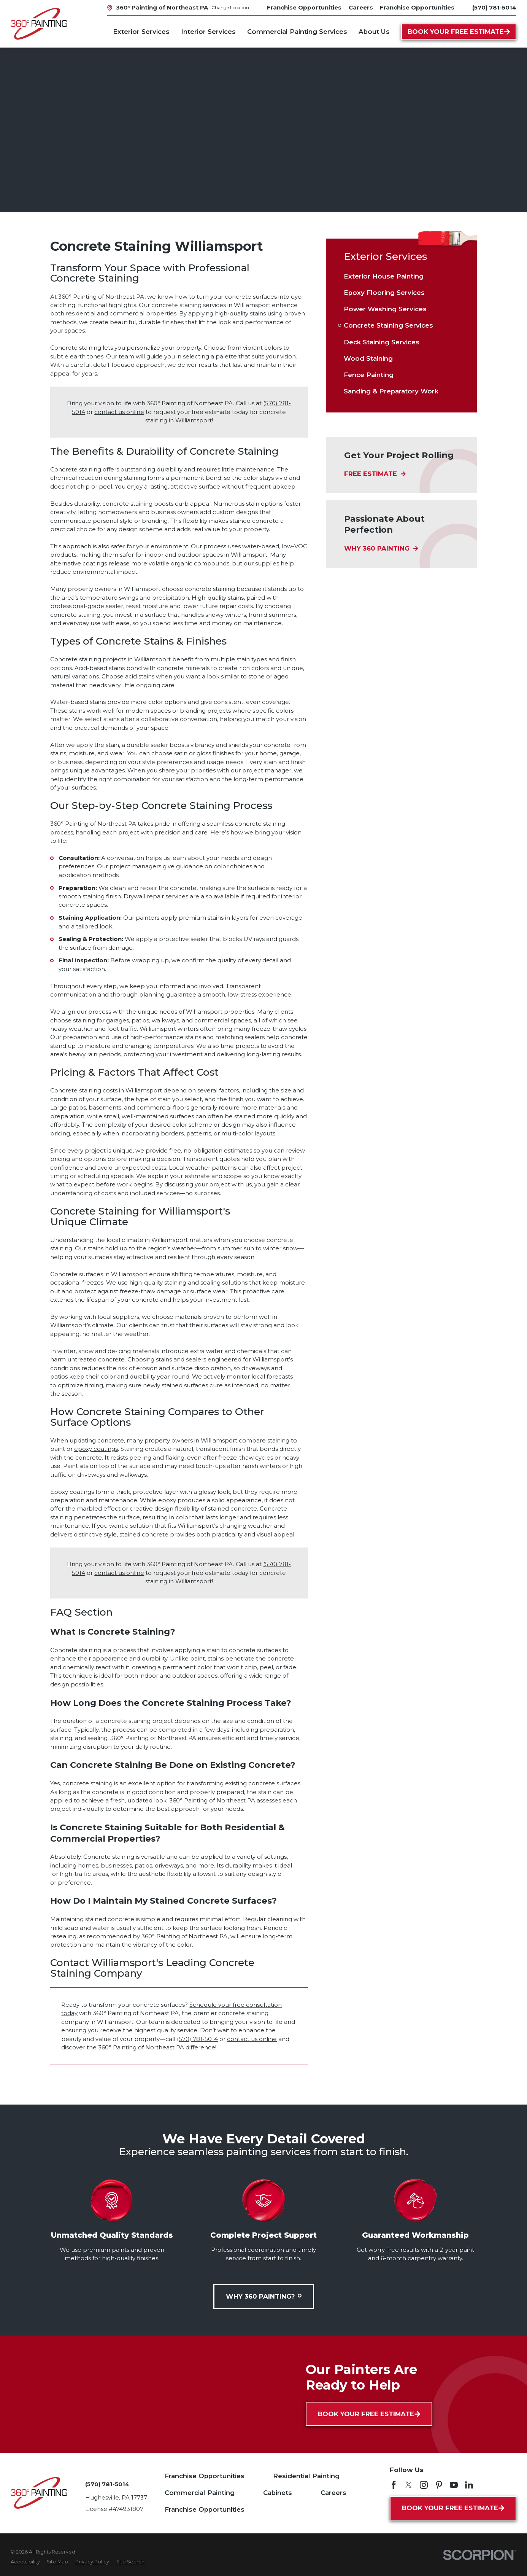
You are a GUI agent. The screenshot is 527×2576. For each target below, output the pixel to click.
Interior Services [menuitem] (208, 31)
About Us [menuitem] (374, 31)
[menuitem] (401, 276)
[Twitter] (409, 2485)
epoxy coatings (96, 1449)
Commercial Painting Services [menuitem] (297, 31)
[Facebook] (394, 2485)
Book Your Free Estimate (459, 31)
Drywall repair (144, 896)
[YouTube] (454, 2485)
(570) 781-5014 (494, 8)
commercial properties (143, 313)
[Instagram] (424, 2485)
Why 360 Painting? (264, 2296)
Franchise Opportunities (204, 2476)
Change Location (230, 7)
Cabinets (277, 2492)
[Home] (39, 24)
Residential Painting (306, 2476)
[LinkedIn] (469, 2485)
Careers (333, 2492)
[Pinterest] (439, 2485)
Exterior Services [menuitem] (141, 31)
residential (80, 313)
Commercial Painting (200, 2492)
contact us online (119, 412)
